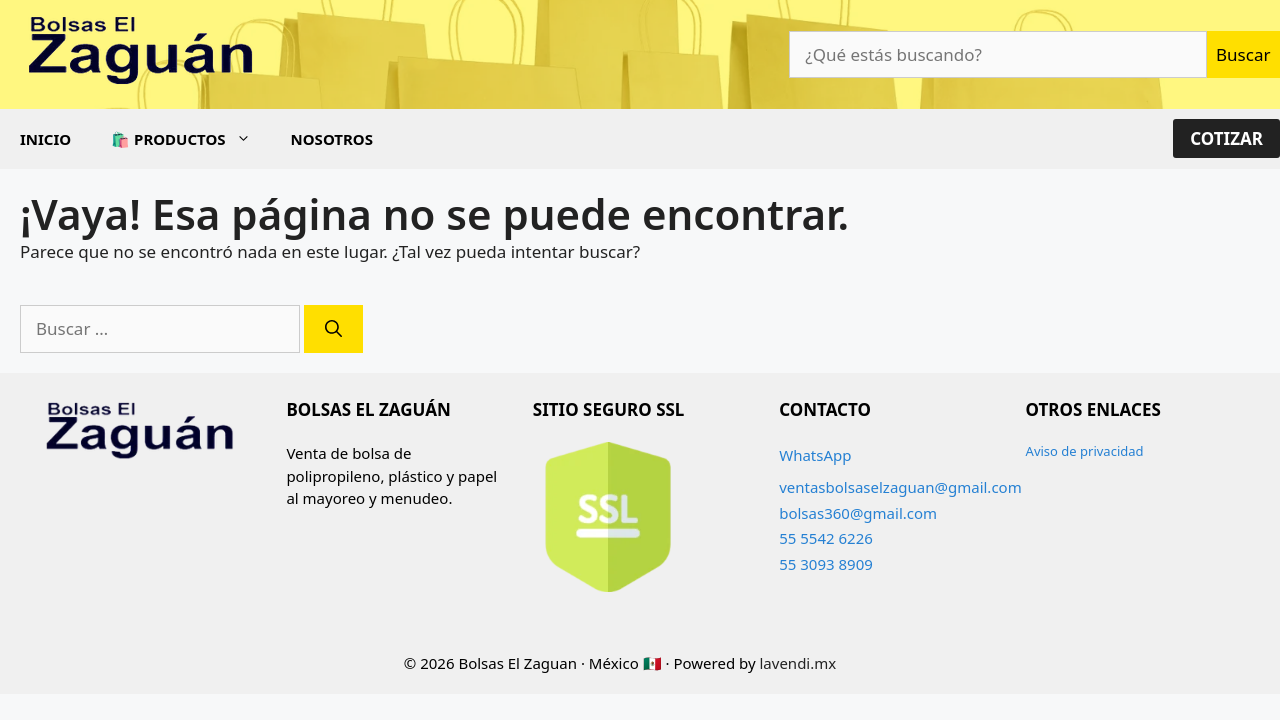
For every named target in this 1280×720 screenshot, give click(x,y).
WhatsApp (815, 455)
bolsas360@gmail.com (858, 513)
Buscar (1243, 54)
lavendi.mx (798, 663)
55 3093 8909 (826, 564)
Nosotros (332, 139)
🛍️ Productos (190, 139)
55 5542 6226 (826, 538)
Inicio (45, 139)
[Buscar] (333, 329)
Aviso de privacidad (1085, 451)
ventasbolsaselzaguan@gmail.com (900, 487)
